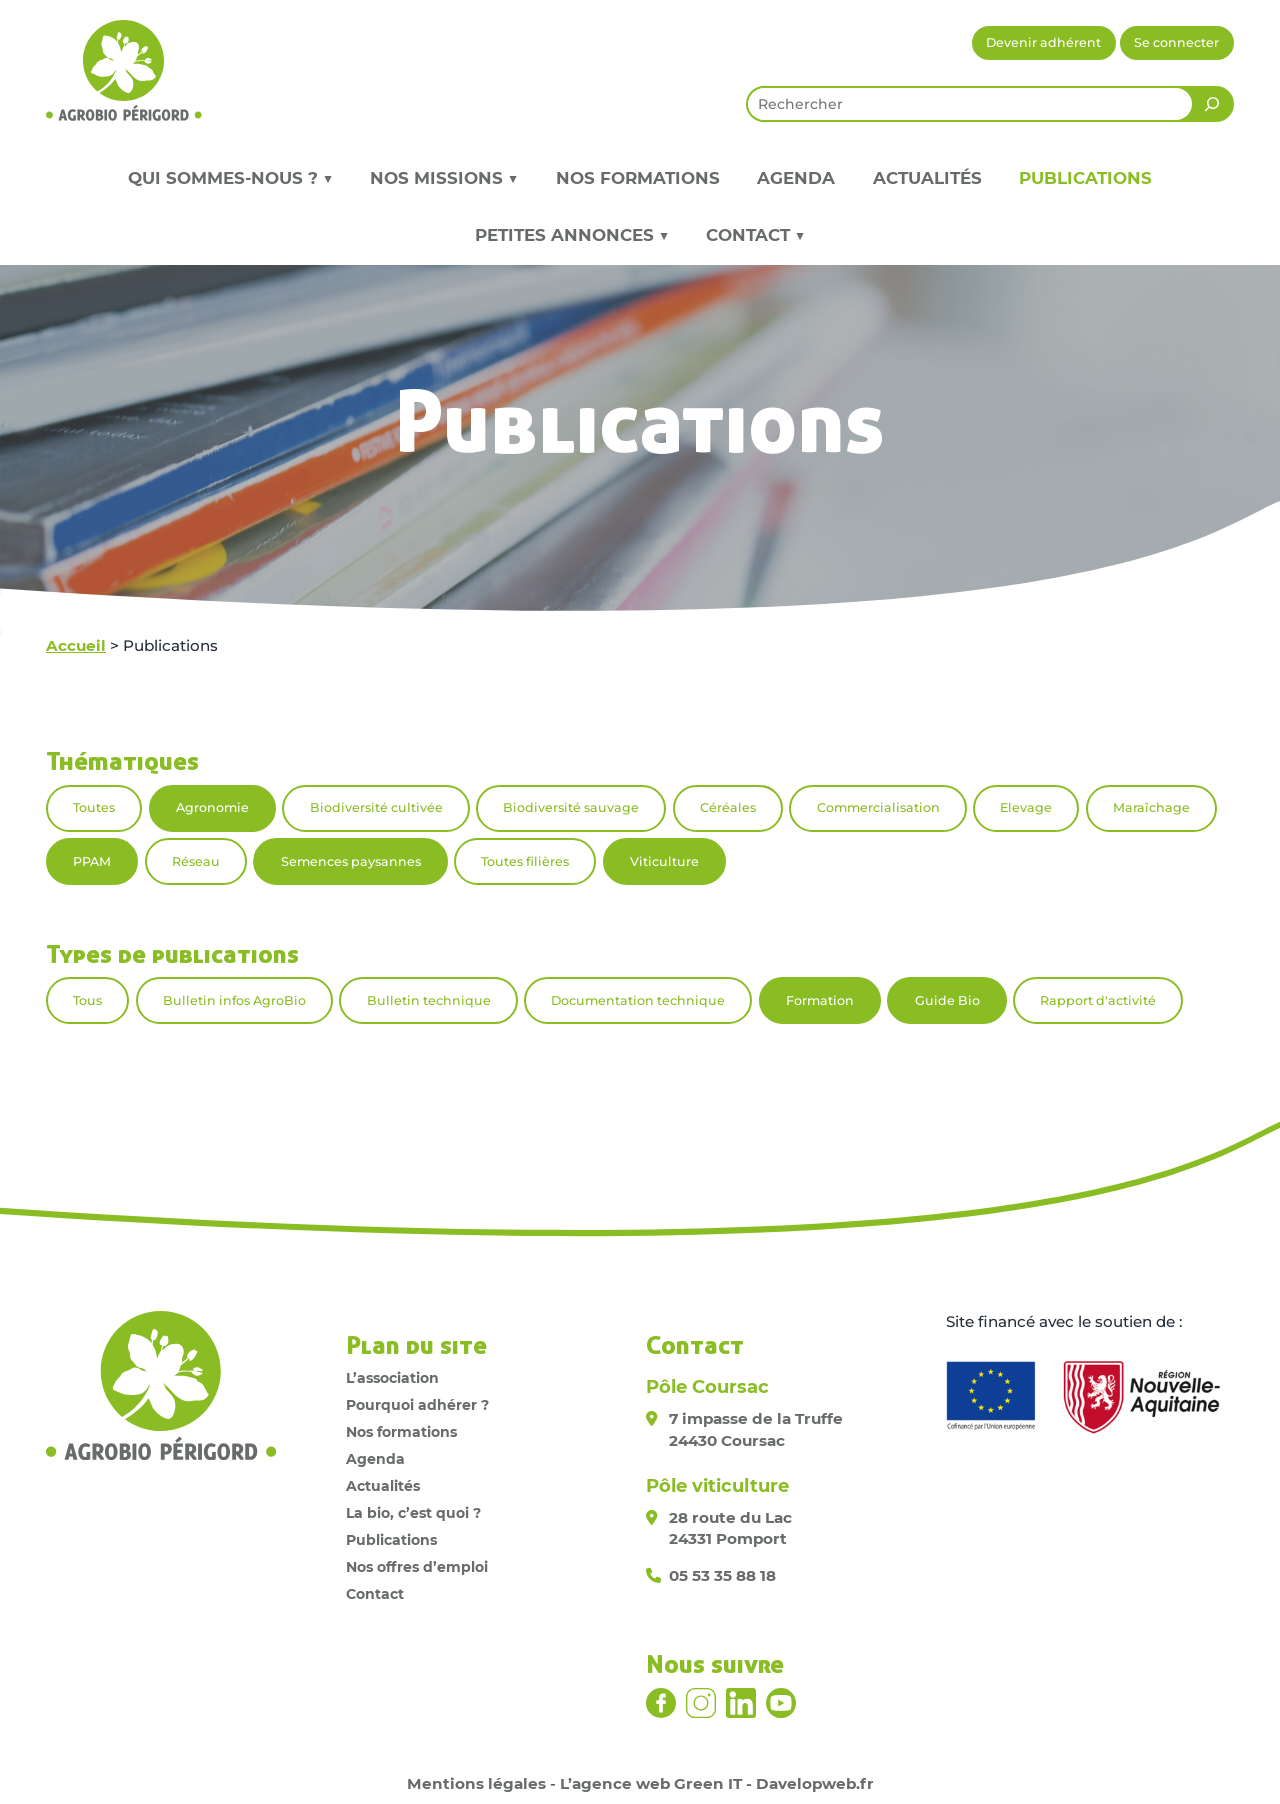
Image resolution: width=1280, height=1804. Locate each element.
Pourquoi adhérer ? (417, 1405)
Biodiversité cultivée (376, 807)
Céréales (728, 807)
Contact (375, 1594)
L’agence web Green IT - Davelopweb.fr (717, 1783)
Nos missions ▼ (444, 178)
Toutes (94, 807)
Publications (1085, 178)
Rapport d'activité (1098, 1000)
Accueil (76, 645)
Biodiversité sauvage (571, 807)
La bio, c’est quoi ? (413, 1513)
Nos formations (638, 178)
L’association (392, 1378)
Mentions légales (476, 1783)
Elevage (1026, 807)
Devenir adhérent (1043, 42)
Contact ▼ (755, 235)
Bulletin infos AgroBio (234, 1000)
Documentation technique (638, 1000)
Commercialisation (878, 807)
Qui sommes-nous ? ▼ (230, 178)
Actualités (927, 178)
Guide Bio (947, 1000)
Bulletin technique (429, 1000)
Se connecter (1176, 42)
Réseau (196, 861)
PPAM (92, 861)
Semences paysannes (351, 861)
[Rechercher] (1212, 104)
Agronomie (212, 807)
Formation (820, 1000)
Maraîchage (1151, 807)
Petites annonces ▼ (572, 235)
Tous (87, 1000)
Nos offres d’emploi (417, 1567)
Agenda (796, 178)
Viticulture (664, 861)
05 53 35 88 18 (722, 1575)
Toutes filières (525, 861)
